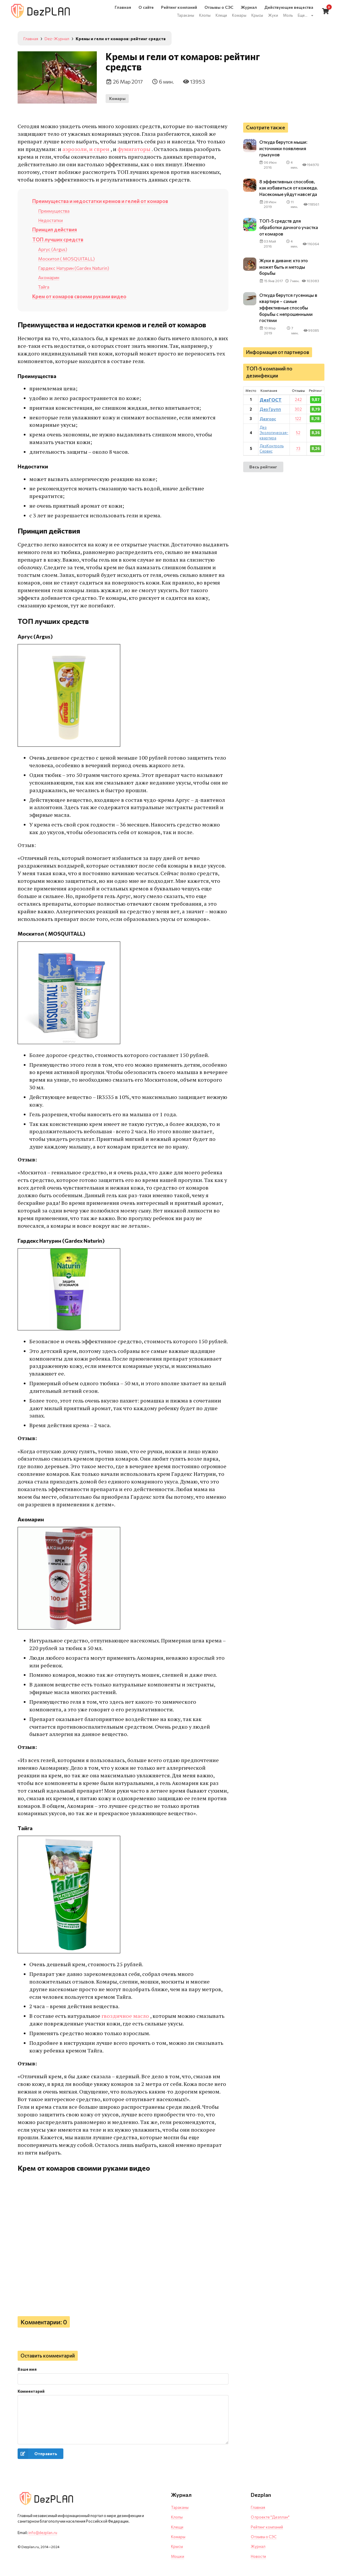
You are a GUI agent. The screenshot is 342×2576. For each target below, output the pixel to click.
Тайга (43, 286)
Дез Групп (270, 415)
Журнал (258, 2546)
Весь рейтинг (263, 472)
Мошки (177, 2556)
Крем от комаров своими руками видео (79, 296)
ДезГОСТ (271, 406)
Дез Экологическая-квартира (274, 438)
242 (298, 405)
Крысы (177, 2546)
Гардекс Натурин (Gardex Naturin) (73, 268)
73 (298, 454)
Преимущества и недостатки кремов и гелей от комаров (100, 201)
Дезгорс (268, 425)
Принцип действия (54, 229)
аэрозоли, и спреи (86, 149)
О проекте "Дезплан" (270, 2517)
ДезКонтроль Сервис (272, 455)
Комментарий (31, 2391)
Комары (117, 98)
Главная (258, 2507)
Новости (258, 2556)
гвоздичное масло (125, 2015)
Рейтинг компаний (267, 2527)
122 (298, 425)
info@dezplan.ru (42, 2532)
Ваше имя (27, 2369)
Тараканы (180, 2507)
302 (298, 415)
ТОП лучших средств (57, 239)
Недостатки (50, 220)
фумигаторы (134, 149)
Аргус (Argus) (52, 249)
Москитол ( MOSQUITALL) (66, 258)
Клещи (177, 2527)
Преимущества (54, 211)
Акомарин (48, 277)
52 (298, 438)
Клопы (177, 2517)
